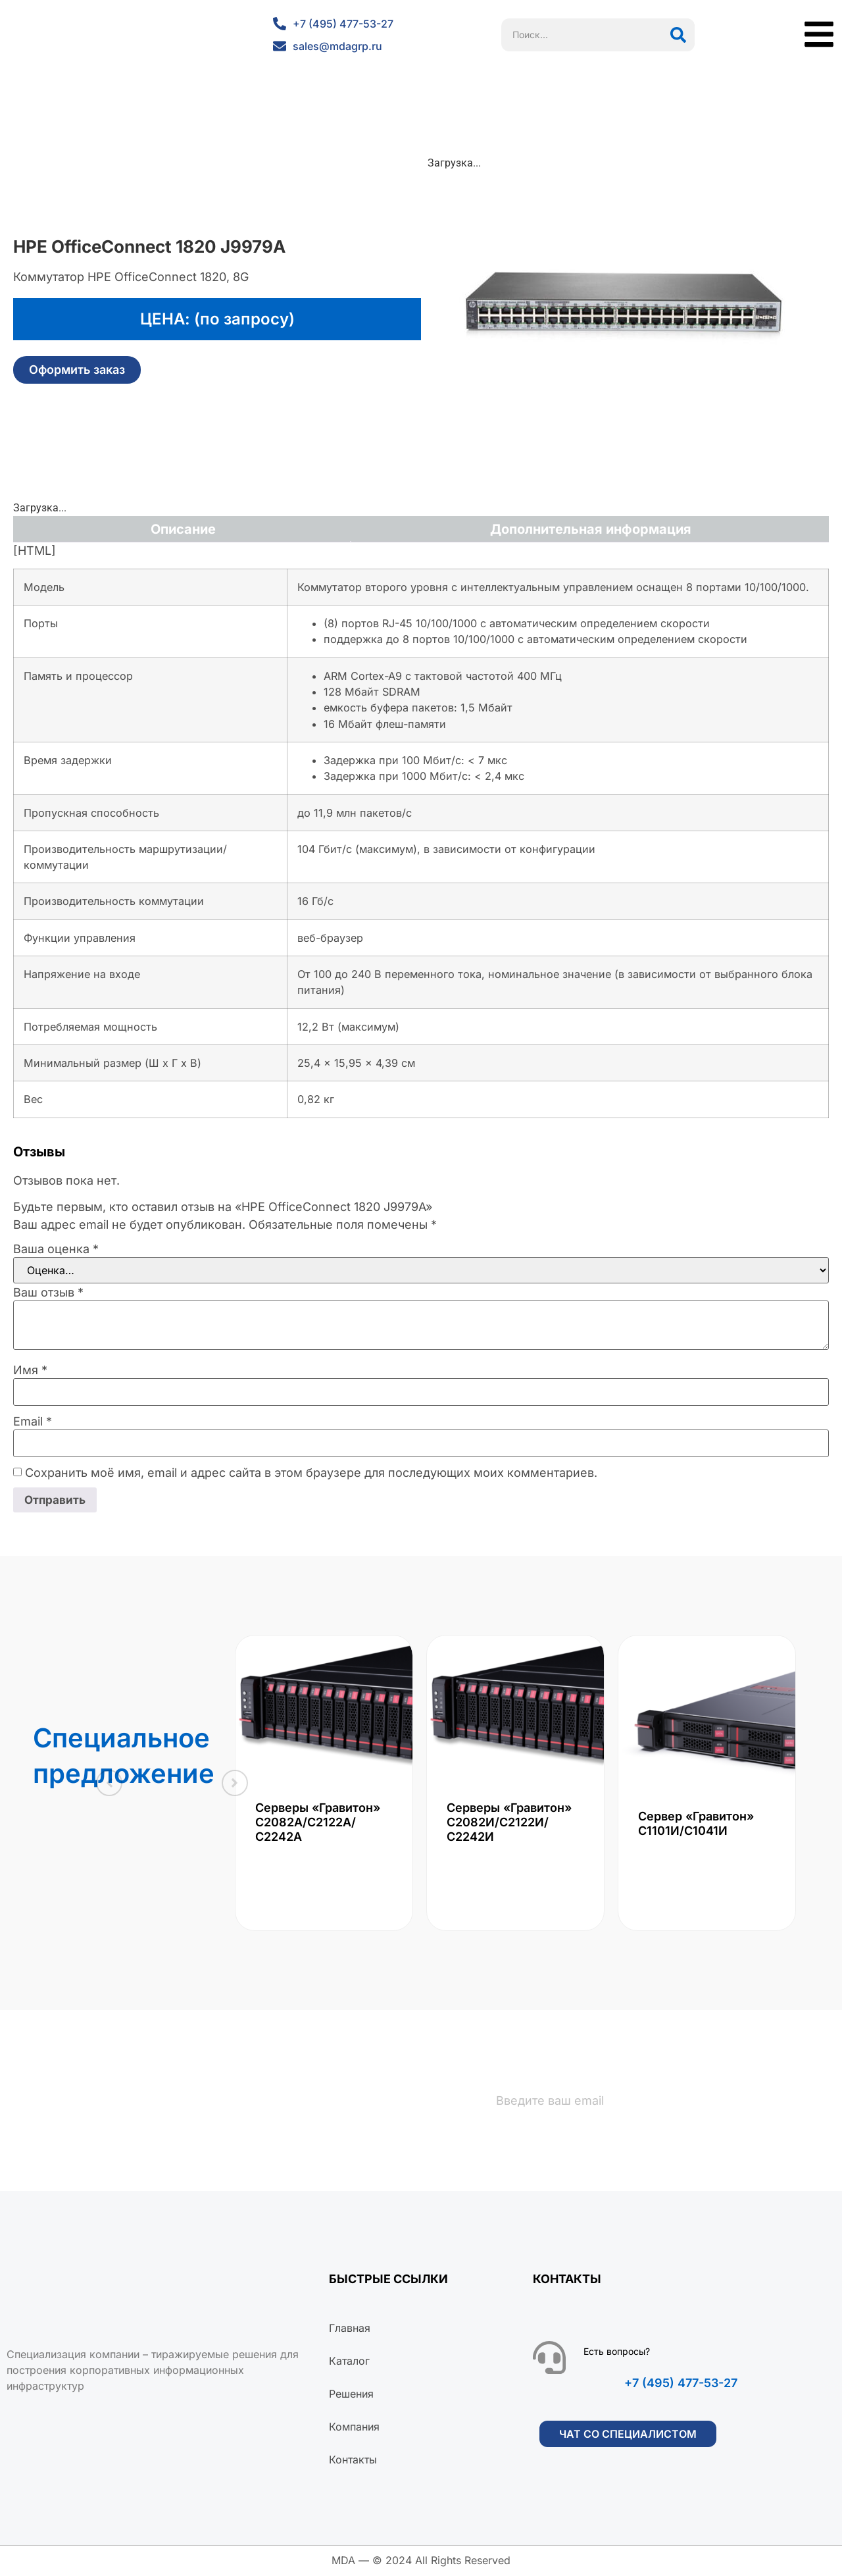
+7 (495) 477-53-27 (680, 2384)
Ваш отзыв (48, 1293)
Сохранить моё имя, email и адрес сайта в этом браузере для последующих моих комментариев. (311, 1473)
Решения (351, 2395)
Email (32, 1422)
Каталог (349, 2362)
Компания (354, 2427)
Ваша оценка (56, 1249)
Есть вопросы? (616, 2352)
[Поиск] (678, 34)
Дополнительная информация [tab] (590, 529)
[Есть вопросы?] (549, 2358)
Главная (349, 2329)
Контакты (353, 2460)
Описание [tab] (183, 529)
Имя (30, 1370)
